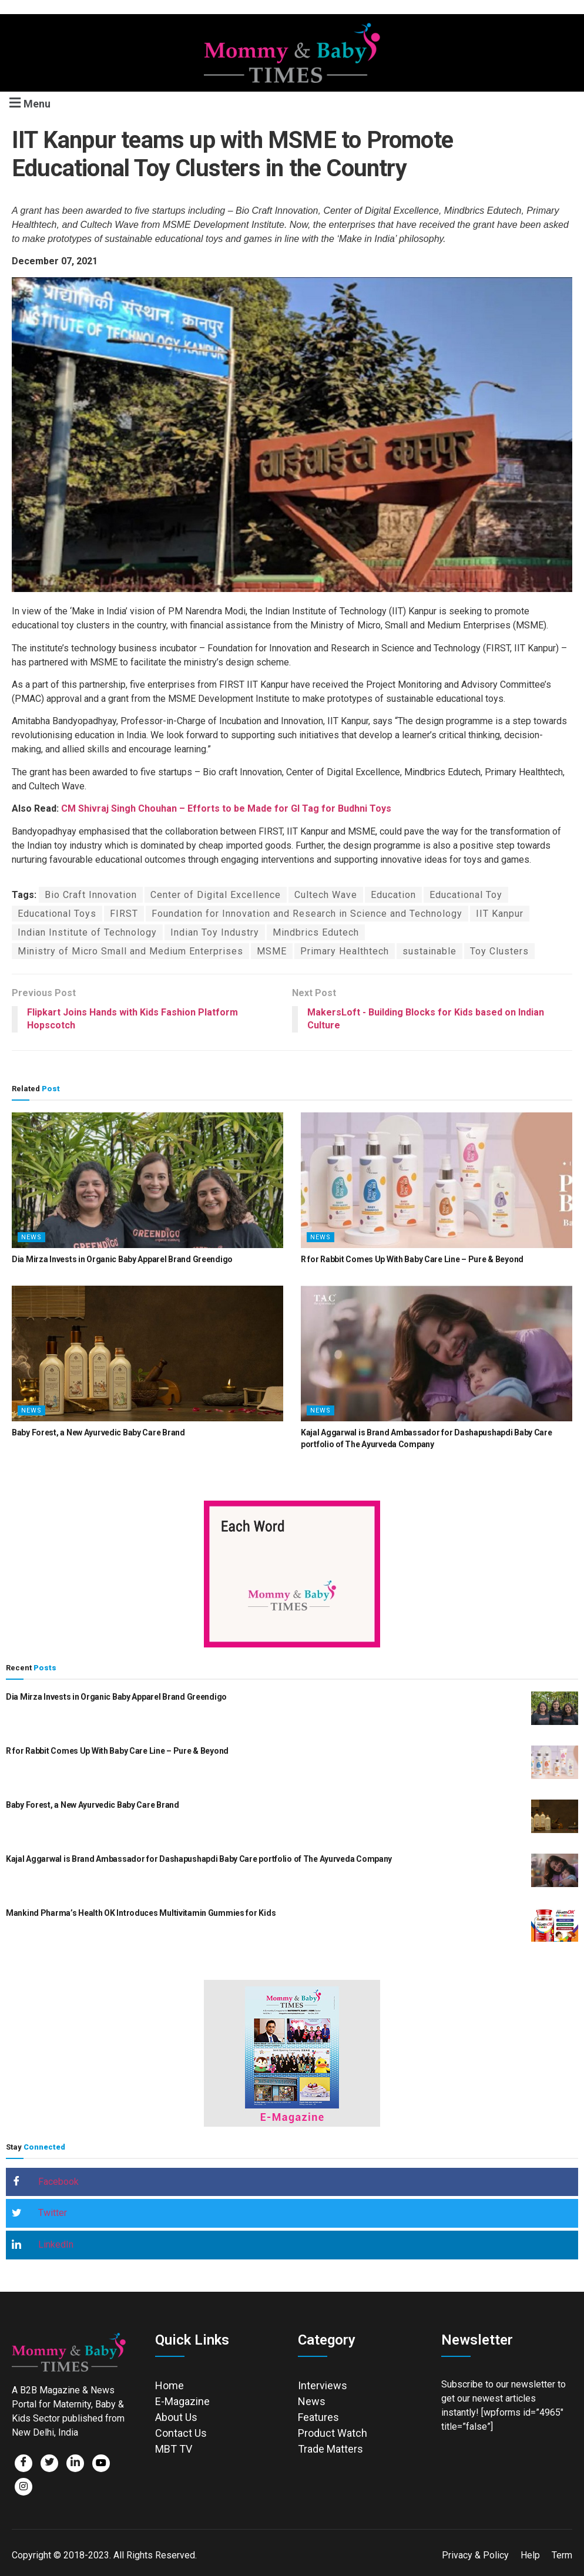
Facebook (45, 2182)
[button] (28, 102)
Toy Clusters (499, 951)
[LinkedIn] (75, 2463)
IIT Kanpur (499, 913)
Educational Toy (465, 894)
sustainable (429, 951)
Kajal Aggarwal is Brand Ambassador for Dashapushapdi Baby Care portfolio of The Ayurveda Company (199, 1859)
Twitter (39, 2213)
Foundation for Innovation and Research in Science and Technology (307, 913)
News (31, 1237)
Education (393, 894)
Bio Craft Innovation (91, 894)
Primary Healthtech (344, 951)
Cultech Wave (325, 894)
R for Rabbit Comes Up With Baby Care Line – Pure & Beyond (412, 1259)
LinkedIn (42, 2245)
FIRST (124, 913)
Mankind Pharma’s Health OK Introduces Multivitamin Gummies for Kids (141, 1913)
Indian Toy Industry (214, 932)
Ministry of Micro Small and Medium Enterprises (130, 951)
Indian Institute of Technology (87, 932)
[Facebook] (23, 2463)
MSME (272, 951)
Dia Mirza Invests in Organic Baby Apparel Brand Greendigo (122, 1259)
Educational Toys (57, 913)
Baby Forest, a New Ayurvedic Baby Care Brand (98, 1432)
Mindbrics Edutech (316, 932)
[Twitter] (49, 2463)
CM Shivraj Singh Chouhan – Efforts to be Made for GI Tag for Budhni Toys (225, 808)
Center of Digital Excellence (215, 894)
